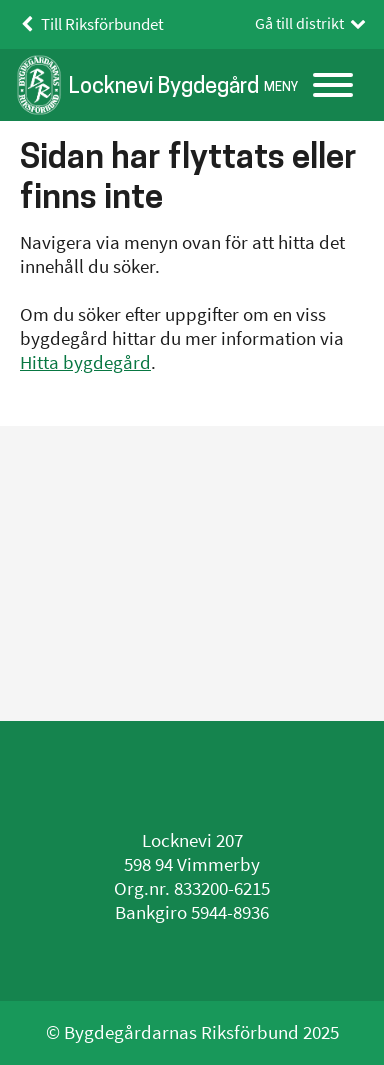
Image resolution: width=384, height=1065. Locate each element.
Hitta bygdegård (85, 362)
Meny (281, 86)
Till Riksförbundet (89, 24)
